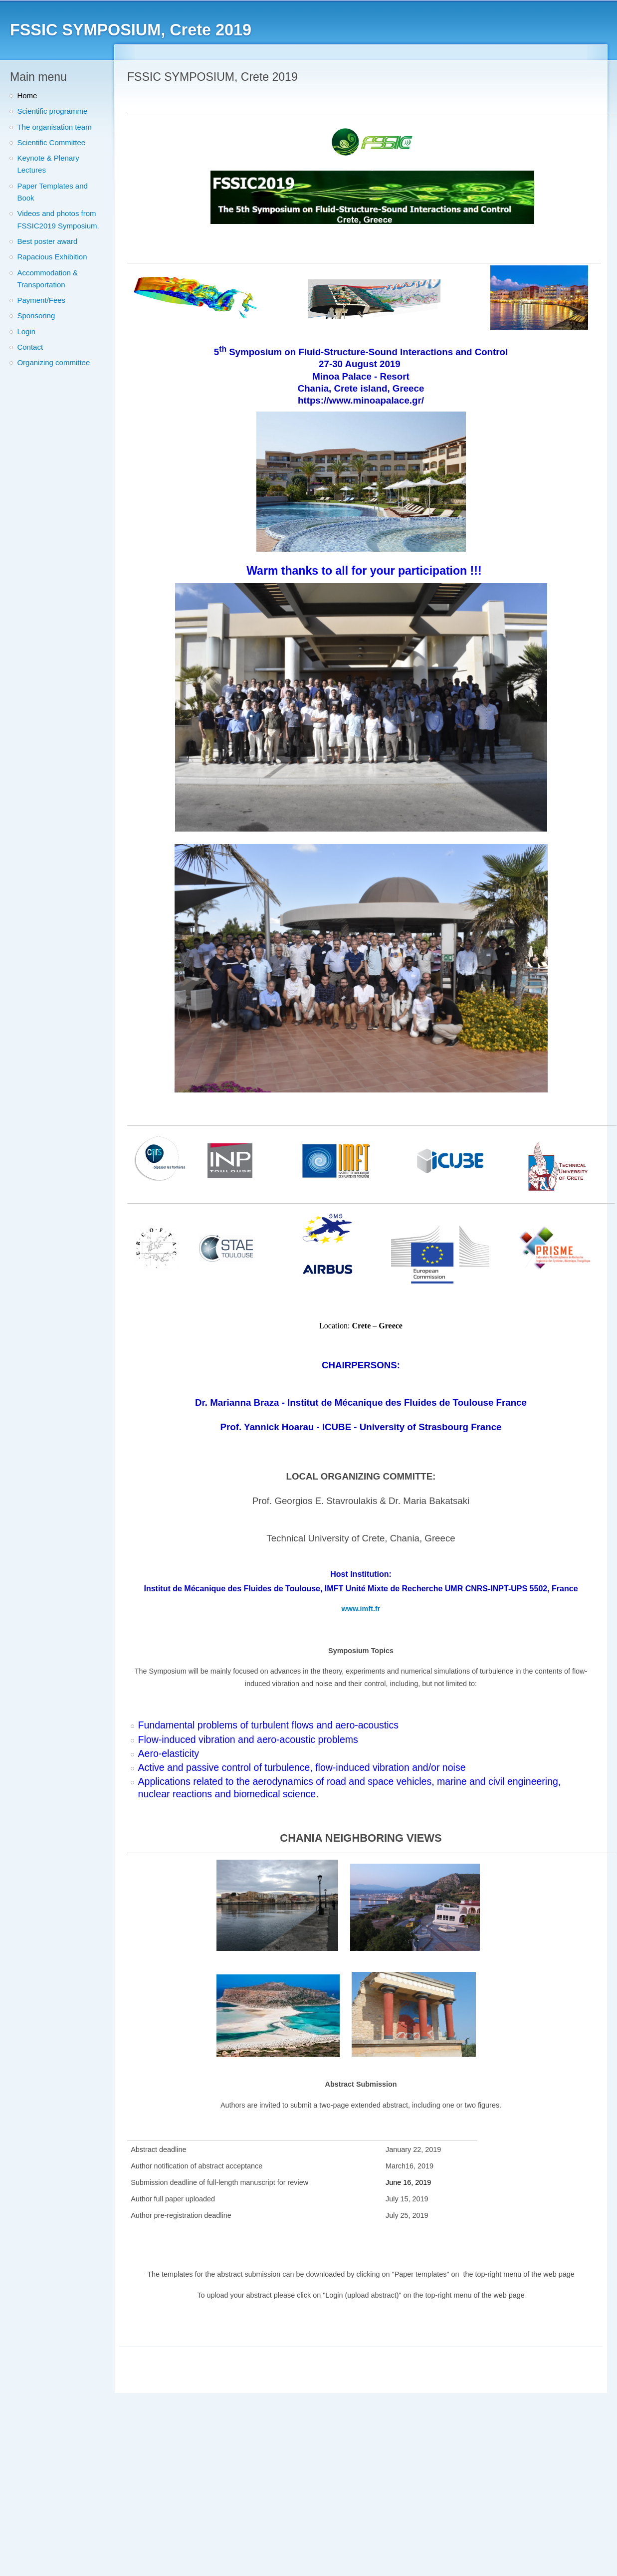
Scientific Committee (51, 142)
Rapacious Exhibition (52, 256)
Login (26, 331)
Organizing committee (53, 362)
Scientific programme (52, 111)
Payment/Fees (41, 300)
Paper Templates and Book (52, 192)
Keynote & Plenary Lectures (48, 164)
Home (27, 95)
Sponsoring (36, 315)
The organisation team (54, 127)
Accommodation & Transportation (47, 278)
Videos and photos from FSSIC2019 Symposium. (58, 219)
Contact (30, 347)
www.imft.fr (361, 1609)
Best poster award (47, 241)
